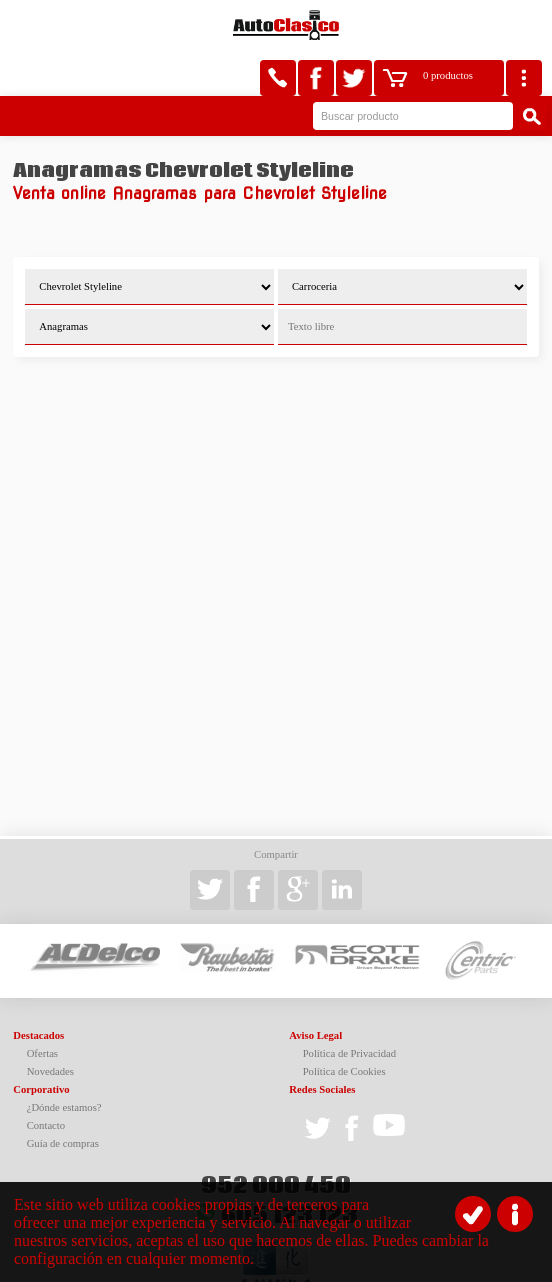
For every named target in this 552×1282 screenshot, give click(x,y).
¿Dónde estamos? (64, 1061)
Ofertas (42, 1007)
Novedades (50, 1025)
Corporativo (41, 1043)
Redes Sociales (322, 1043)
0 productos (448, 25)
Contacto (46, 1079)
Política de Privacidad (350, 1007)
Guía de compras (63, 1097)
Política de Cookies (344, 1025)
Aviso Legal (315, 989)
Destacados (38, 989)
